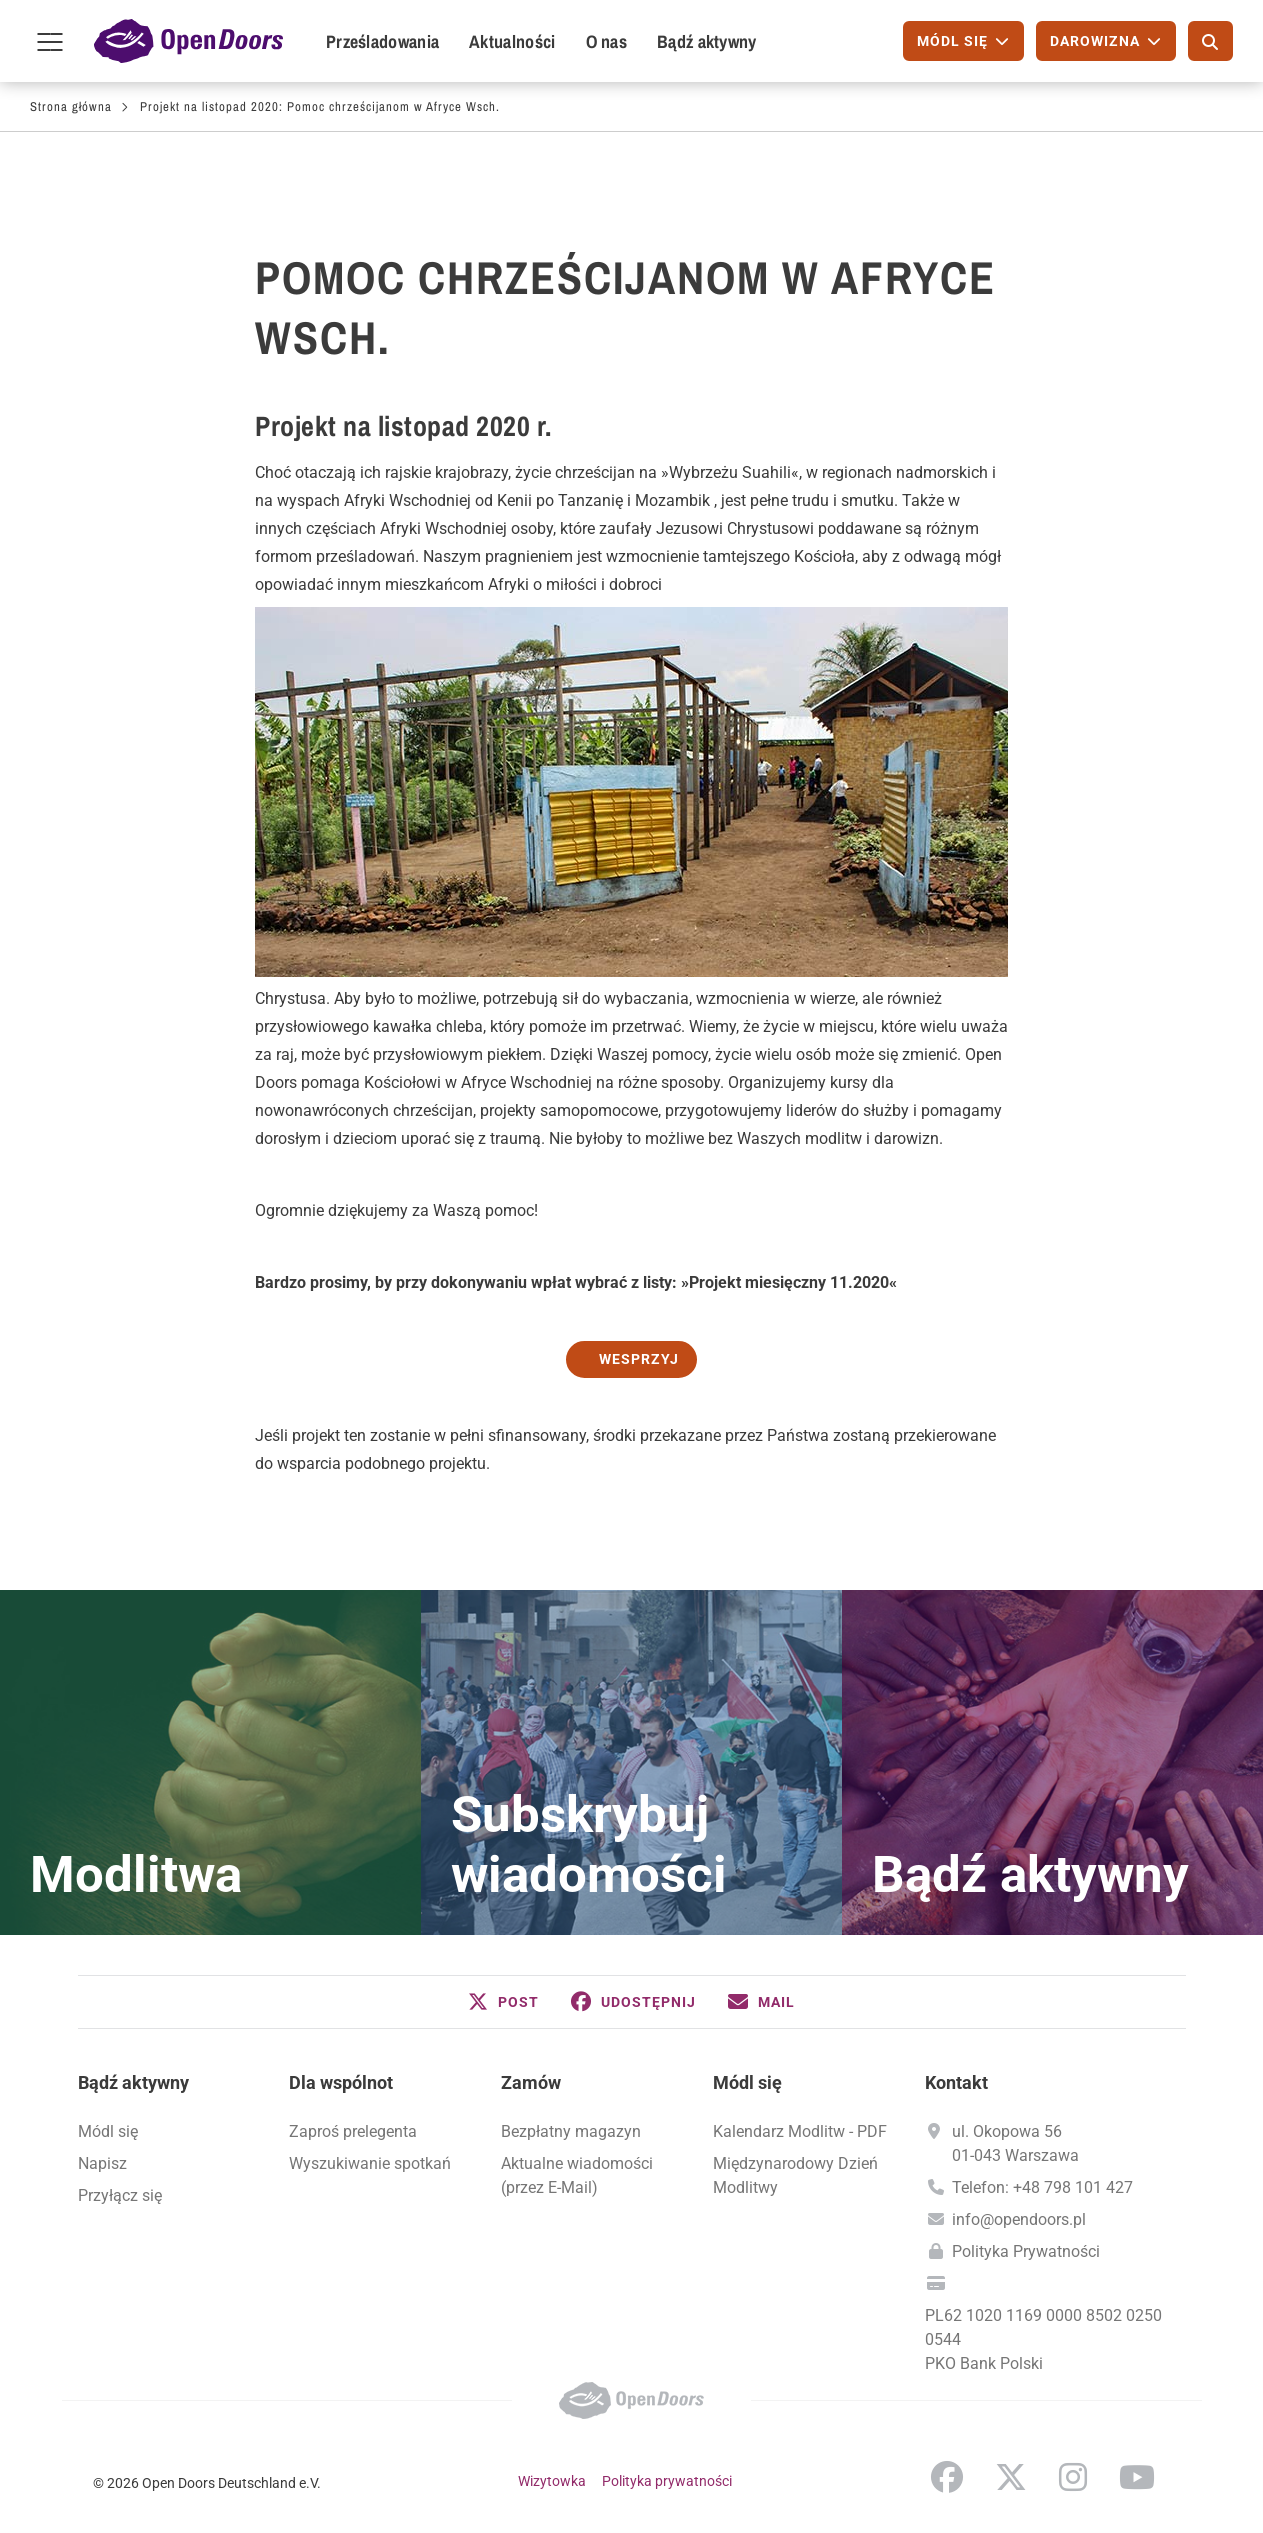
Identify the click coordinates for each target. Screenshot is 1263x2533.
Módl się (108, 2131)
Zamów (531, 2082)
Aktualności (512, 41)
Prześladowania (382, 41)
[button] (503, 2002)
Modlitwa (136, 1875)
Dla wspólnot (341, 2082)
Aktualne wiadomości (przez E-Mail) (577, 2175)
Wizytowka (552, 2481)
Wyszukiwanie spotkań (370, 2163)
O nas (607, 41)
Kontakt (956, 2082)
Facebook (947, 2477)
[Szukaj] (1210, 41)
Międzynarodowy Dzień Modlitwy (795, 2175)
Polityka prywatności (667, 2481)
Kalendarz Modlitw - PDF (800, 2131)
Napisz (102, 2163)
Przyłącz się (120, 2195)
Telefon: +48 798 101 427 (1042, 2187)
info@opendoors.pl (1019, 2219)
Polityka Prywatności (1026, 2251)
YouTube (1137, 2477)
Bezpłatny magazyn (571, 2131)
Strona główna (71, 106)
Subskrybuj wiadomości (589, 1845)
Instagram (1073, 2477)
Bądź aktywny (707, 41)
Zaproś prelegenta (353, 2131)
